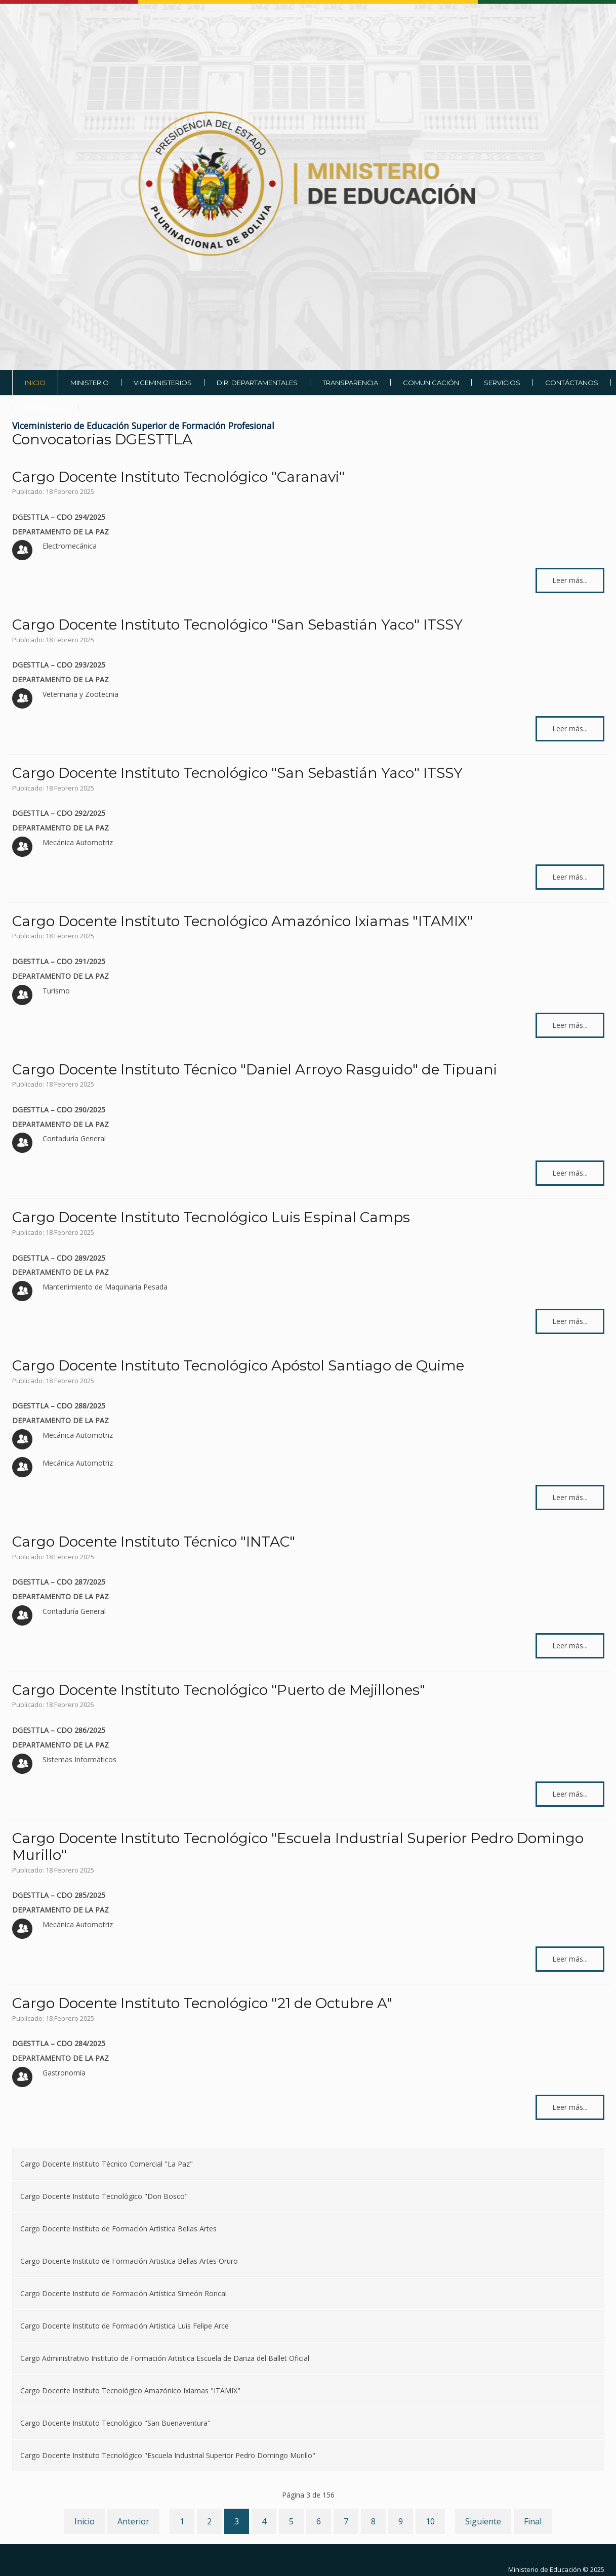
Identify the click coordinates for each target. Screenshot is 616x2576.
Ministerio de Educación (544, 2569)
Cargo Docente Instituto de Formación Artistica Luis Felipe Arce (124, 2326)
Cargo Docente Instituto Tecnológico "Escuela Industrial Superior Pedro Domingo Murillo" (298, 1847)
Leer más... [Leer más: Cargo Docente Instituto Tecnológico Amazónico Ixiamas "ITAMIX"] (570, 1025)
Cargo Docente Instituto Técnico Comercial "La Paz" (106, 2164)
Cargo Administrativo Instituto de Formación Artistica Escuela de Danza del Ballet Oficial (164, 2358)
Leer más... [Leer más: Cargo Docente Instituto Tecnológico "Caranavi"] (570, 580)
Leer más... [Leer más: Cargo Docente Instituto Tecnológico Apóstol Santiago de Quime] (570, 1497)
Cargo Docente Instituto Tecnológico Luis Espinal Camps (211, 1217)
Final (533, 2521)
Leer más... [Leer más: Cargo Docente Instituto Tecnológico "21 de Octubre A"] (570, 2107)
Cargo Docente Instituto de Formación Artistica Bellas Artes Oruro (129, 2261)
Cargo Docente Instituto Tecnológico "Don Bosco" (104, 2196)
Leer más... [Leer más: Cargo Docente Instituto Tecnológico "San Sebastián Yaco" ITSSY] (570, 728)
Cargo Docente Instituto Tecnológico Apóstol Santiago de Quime (238, 1365)
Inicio (84, 2521)
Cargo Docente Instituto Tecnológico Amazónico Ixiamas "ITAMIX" (242, 921)
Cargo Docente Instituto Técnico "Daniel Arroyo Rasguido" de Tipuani (254, 1069)
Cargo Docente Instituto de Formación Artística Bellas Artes (118, 2228)
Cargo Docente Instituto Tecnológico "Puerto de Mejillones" (218, 1689)
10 (430, 2521)
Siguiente (483, 2521)
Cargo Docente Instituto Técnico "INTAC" (153, 1541)
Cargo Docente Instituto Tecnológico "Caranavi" (178, 476)
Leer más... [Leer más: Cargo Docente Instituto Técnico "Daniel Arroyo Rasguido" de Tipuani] (570, 1173)
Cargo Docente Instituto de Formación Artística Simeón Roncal (123, 2293)
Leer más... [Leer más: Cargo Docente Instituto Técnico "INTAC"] (570, 1645)
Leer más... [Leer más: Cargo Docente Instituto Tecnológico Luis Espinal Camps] (570, 1321)
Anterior (133, 2521)
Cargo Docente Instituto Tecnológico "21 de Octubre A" (202, 2003)
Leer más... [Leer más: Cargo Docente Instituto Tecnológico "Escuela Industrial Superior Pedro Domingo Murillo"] (570, 1959)
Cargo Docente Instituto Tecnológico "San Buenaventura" (115, 2423)
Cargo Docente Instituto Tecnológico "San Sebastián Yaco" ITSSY (237, 624)
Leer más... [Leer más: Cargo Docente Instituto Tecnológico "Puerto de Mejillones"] (570, 1794)
